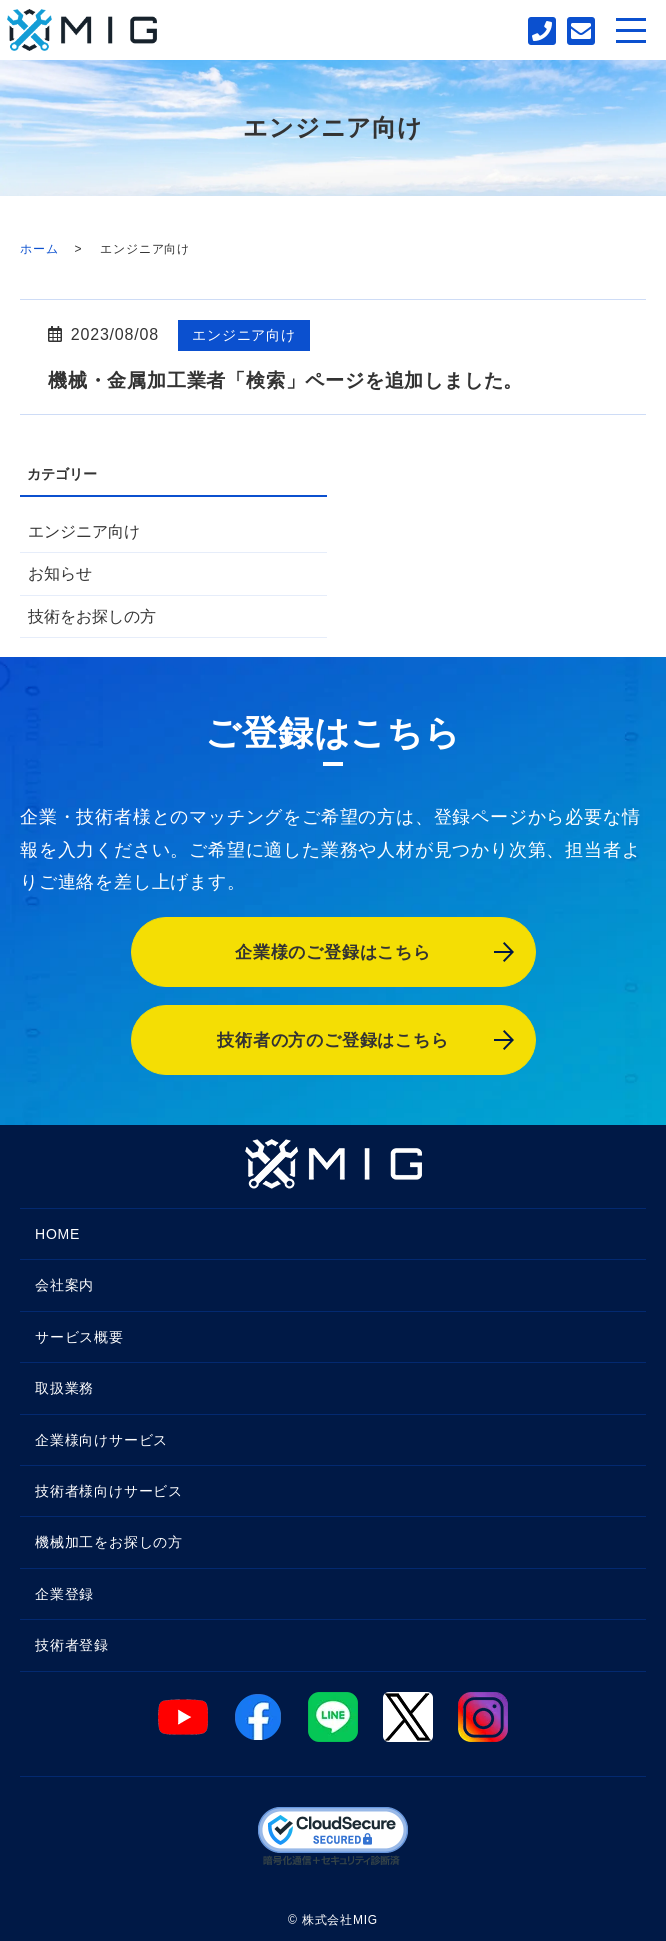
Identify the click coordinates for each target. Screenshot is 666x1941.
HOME (57, 1234)
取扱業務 (64, 1388)
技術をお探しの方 (92, 616)
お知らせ (60, 573)
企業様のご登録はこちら (333, 952)
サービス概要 (79, 1337)
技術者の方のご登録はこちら (332, 1040)
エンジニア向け (244, 335)
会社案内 (64, 1285)
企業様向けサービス (101, 1440)
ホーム (39, 249)
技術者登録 (72, 1645)
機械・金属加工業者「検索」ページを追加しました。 (285, 380)
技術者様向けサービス (109, 1491)
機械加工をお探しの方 (109, 1542)
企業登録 (64, 1594)
